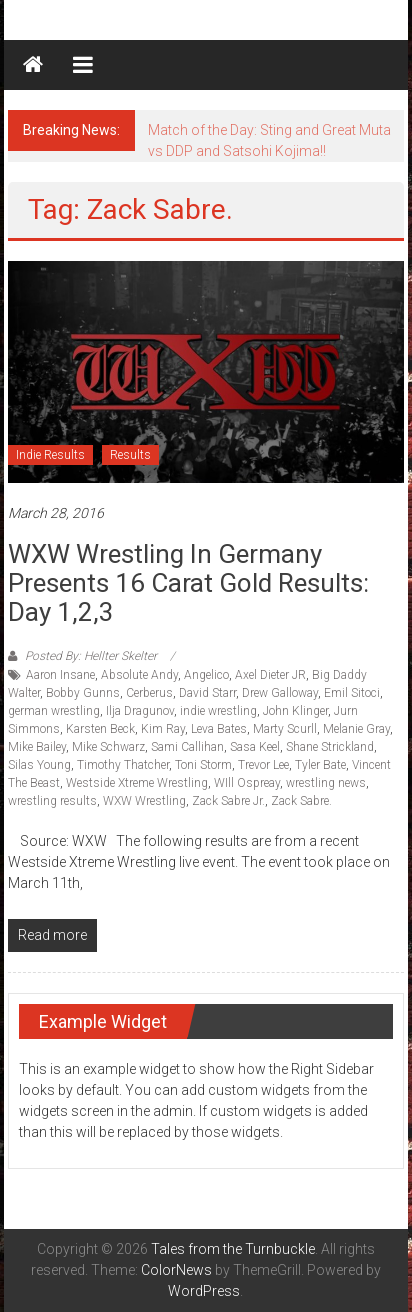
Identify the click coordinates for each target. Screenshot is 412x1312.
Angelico (206, 675)
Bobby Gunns (83, 693)
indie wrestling (218, 711)
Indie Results (50, 455)
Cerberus (149, 693)
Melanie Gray (356, 729)
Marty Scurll (285, 729)
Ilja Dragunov (140, 711)
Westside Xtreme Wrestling (137, 783)
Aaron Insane (60, 675)
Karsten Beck (100, 729)
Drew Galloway (280, 693)
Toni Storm (203, 765)
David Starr (207, 693)
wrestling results (52, 801)
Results (130, 455)
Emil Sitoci (352, 693)
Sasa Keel (255, 747)
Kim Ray (163, 729)
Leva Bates (219, 729)
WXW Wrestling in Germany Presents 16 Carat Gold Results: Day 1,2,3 (188, 583)
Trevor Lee (263, 765)
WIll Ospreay (247, 783)
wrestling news (326, 783)
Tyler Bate (320, 765)
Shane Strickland (330, 747)
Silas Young (39, 765)
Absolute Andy (139, 675)
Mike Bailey (37, 747)
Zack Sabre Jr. (228, 801)
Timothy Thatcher (123, 765)
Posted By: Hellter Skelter (91, 656)
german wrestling (54, 711)
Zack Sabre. (301, 801)
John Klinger (295, 711)
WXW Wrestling (144, 801)
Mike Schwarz (108, 747)
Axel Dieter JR (270, 675)
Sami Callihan (187, 747)
